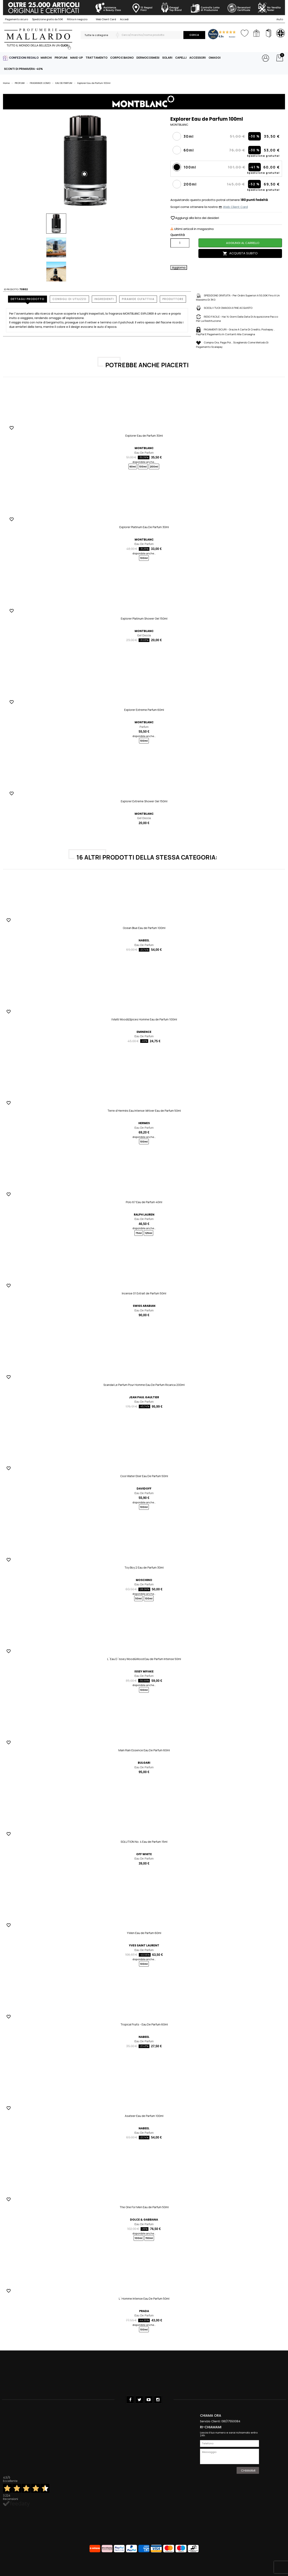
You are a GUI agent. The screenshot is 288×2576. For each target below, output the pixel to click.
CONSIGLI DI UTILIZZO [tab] (69, 299)
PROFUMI (61, 57)
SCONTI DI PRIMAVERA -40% (23, 69)
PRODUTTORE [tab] (172, 299)
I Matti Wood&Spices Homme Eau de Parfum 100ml (144, 1019)
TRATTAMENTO (96, 57)
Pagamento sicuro (16, 19)
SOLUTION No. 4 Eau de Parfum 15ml (144, 1842)
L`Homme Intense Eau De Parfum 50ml (144, 2298)
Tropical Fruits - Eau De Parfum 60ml (144, 2024)
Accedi (124, 19)
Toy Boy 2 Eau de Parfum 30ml (144, 1567)
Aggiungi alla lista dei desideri (194, 218)
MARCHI (46, 57)
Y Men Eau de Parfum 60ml (144, 1933)
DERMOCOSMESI (147, 57)
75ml (138, 1233)
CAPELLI (181, 57)
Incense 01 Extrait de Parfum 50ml (144, 1293)
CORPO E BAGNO (122, 57)
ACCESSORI (197, 57)
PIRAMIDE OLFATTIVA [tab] (138, 299)
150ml (149, 2238)
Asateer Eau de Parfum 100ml (144, 2116)
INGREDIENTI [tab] (104, 299)
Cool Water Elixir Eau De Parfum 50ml (144, 1476)
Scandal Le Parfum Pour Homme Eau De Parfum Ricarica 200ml (144, 1385)
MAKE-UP (76, 57)
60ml (132, 466)
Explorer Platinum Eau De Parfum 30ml (144, 527)
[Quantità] (179, 243)
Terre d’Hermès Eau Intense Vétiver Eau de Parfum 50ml (144, 1110)
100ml (143, 466)
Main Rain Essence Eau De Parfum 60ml (144, 1750)
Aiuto (279, 19)
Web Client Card (103, 19)
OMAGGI (215, 57)
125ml (148, 1233)
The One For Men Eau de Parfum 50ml (144, 2207)
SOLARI (167, 57)
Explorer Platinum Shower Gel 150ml (144, 618)
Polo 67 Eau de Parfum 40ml (144, 1202)
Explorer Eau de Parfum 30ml (144, 435)
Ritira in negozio (77, 19)
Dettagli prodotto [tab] (27, 299)
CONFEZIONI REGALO (24, 57)
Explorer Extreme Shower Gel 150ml (144, 801)
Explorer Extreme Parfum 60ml (144, 710)
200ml (154, 466)
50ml (138, 1598)
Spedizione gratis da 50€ (47, 19)
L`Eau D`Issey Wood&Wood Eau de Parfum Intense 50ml (144, 1659)
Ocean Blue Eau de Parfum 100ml (144, 928)
